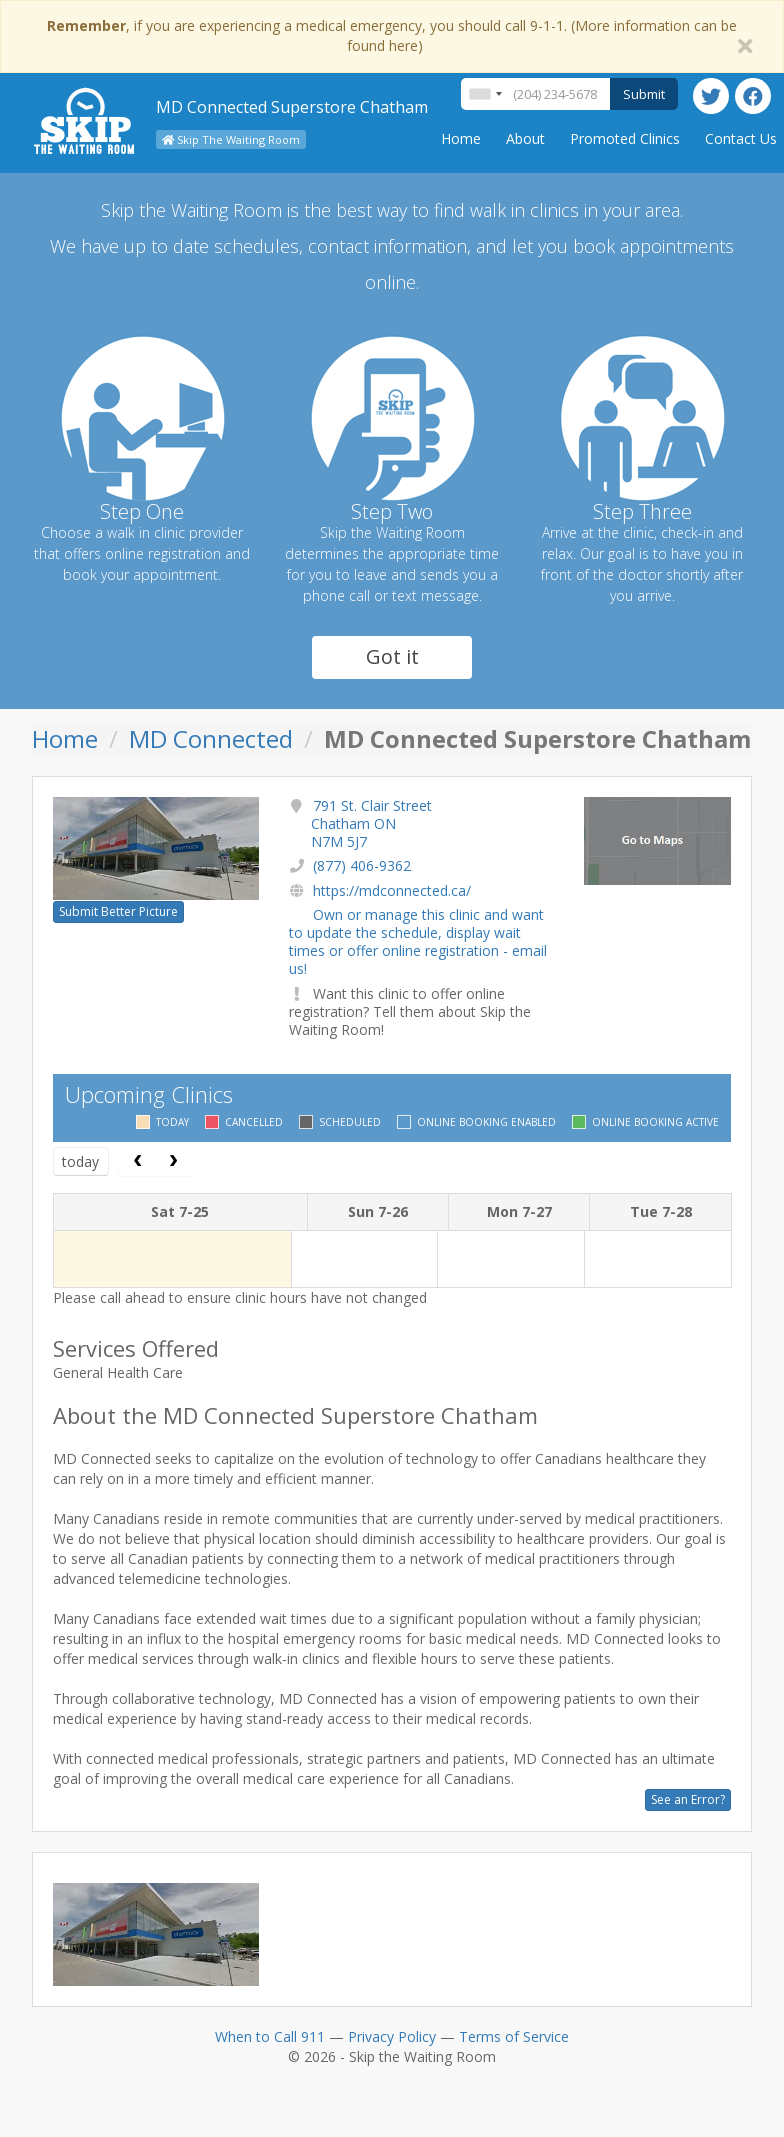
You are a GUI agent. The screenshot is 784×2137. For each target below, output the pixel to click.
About (525, 138)
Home (461, 138)
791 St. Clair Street (371, 823)
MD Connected (211, 738)
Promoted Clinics (625, 138)
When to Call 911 (270, 2036)
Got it (392, 656)
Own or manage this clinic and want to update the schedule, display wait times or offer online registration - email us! (418, 942)
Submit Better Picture (118, 911)
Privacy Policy (392, 2036)
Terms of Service (514, 2036)
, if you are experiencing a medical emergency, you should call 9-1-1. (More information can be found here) (392, 35)
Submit (644, 94)
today (80, 1161)
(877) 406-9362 (362, 865)
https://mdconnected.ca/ (392, 890)
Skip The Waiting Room (231, 139)
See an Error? (688, 1799)
